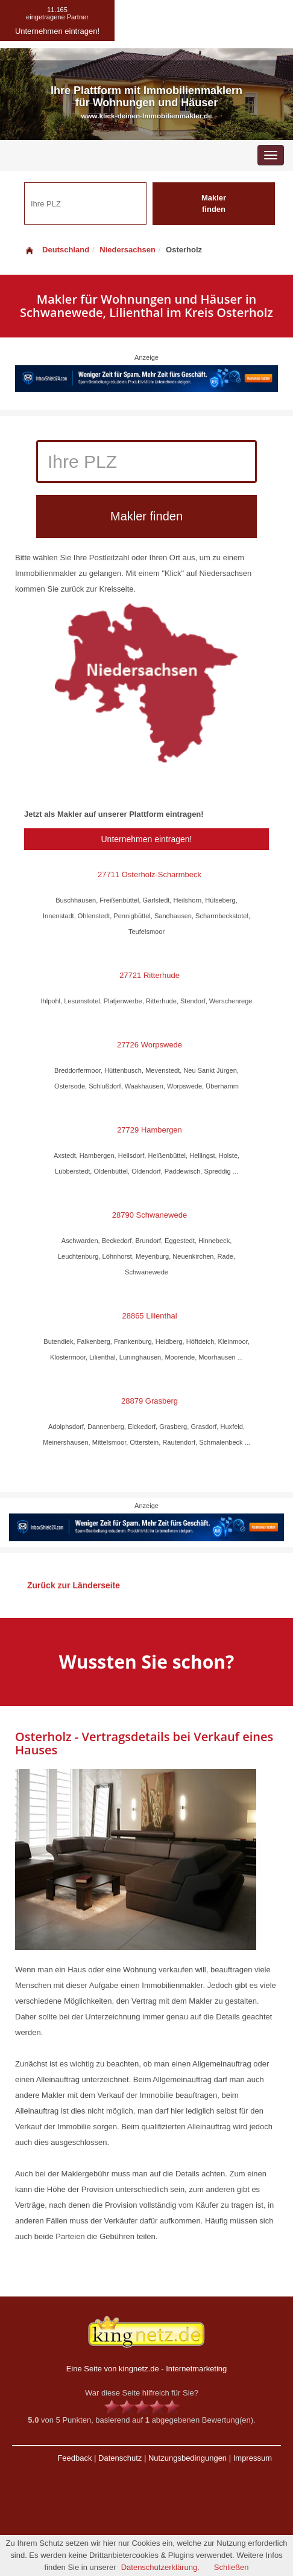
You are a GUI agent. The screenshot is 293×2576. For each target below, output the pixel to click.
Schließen (231, 2567)
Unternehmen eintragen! (146, 839)
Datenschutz (120, 2458)
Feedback (74, 2458)
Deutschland (56, 249)
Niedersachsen (127, 249)
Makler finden (213, 203)
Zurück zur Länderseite (73, 1585)
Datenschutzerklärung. (160, 2567)
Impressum (252, 2458)
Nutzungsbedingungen (187, 2458)
